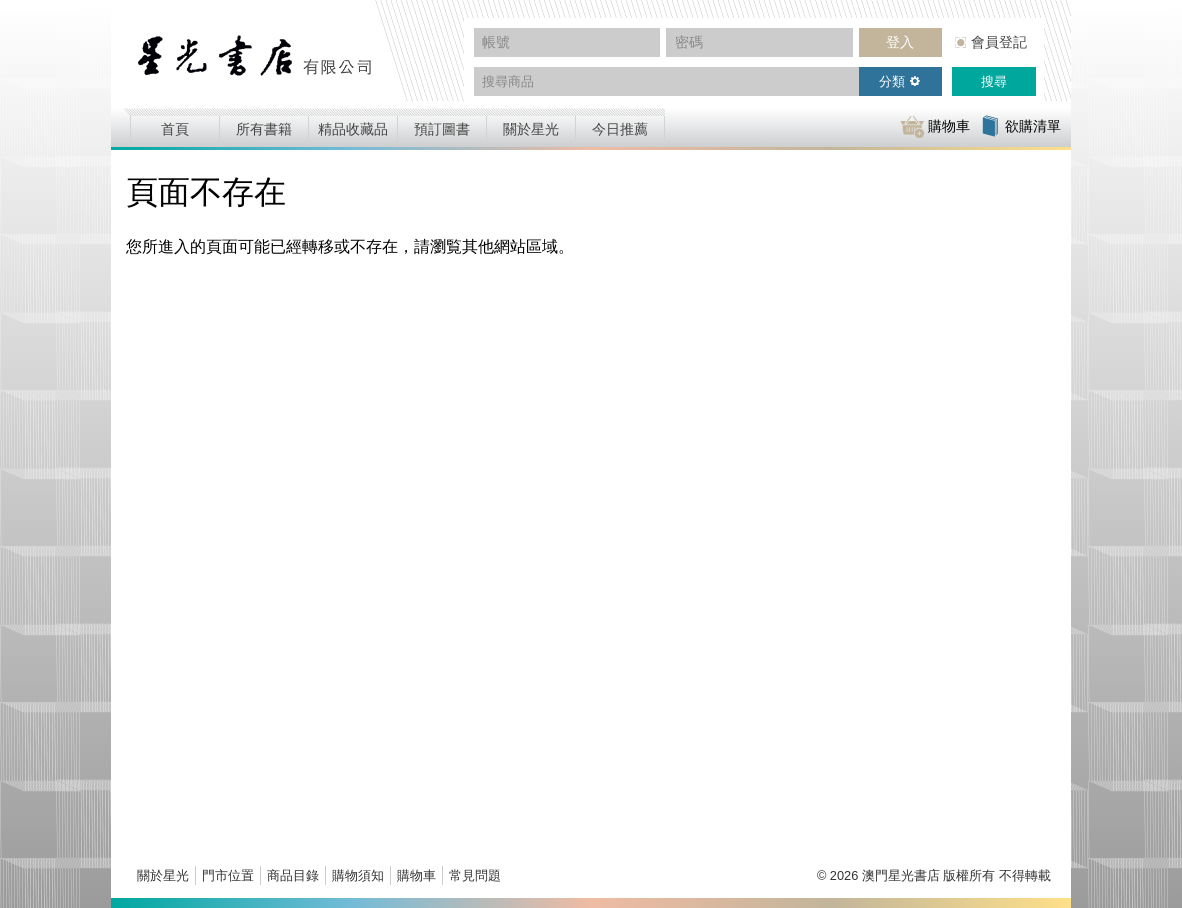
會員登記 (999, 42)
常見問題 (475, 875)
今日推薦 (620, 129)
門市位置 (228, 875)
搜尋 (994, 81)
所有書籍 (264, 129)
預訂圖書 (442, 129)
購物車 (416, 875)
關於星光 (531, 129)
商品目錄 (293, 875)
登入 (900, 42)
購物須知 (358, 875)
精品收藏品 (353, 129)
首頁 (175, 129)
